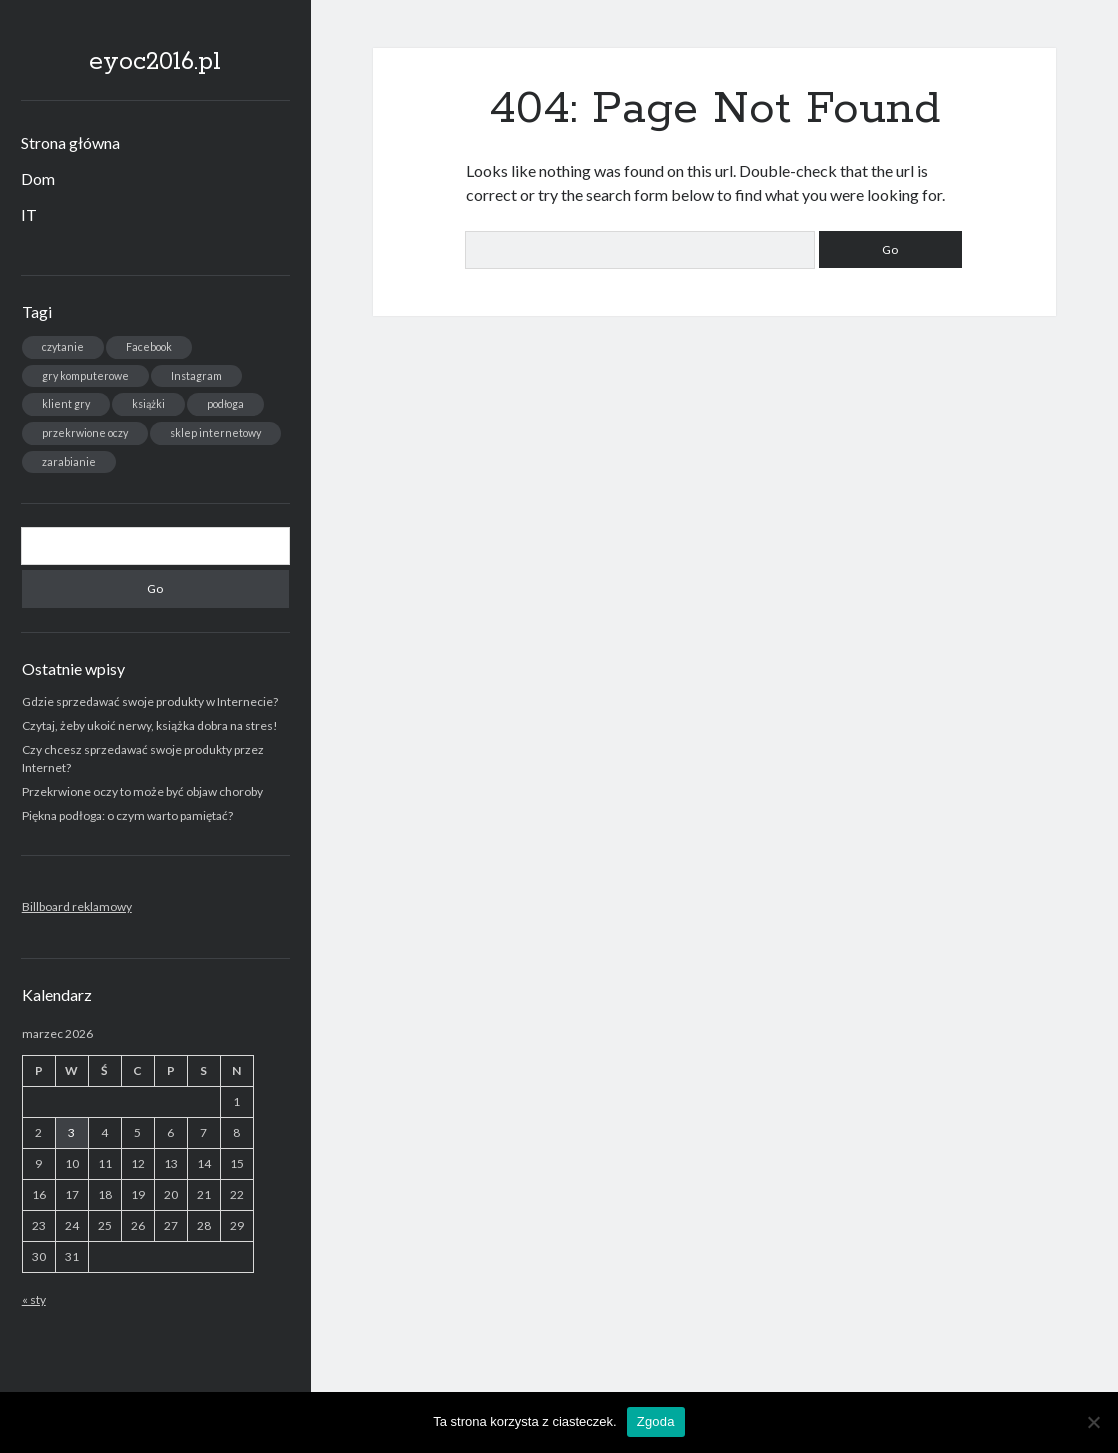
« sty (34, 1299)
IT (29, 214)
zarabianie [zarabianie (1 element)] (69, 461)
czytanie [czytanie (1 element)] (63, 346)
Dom (38, 178)
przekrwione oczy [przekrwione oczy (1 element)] (85, 432)
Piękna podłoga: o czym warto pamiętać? (127, 815)
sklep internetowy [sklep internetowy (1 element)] (215, 432)
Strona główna (70, 142)
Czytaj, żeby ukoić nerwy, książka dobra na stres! (150, 725)
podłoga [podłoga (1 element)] (225, 403)
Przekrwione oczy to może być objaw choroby (142, 791)
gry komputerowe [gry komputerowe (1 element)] (85, 375)
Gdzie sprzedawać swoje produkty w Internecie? (150, 701)
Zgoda (656, 1421)
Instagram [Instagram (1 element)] (196, 375)
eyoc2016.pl (155, 62)
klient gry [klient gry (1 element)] (66, 403)
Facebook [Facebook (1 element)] (149, 346)
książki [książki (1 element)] (148, 403)
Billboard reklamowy (77, 906)
